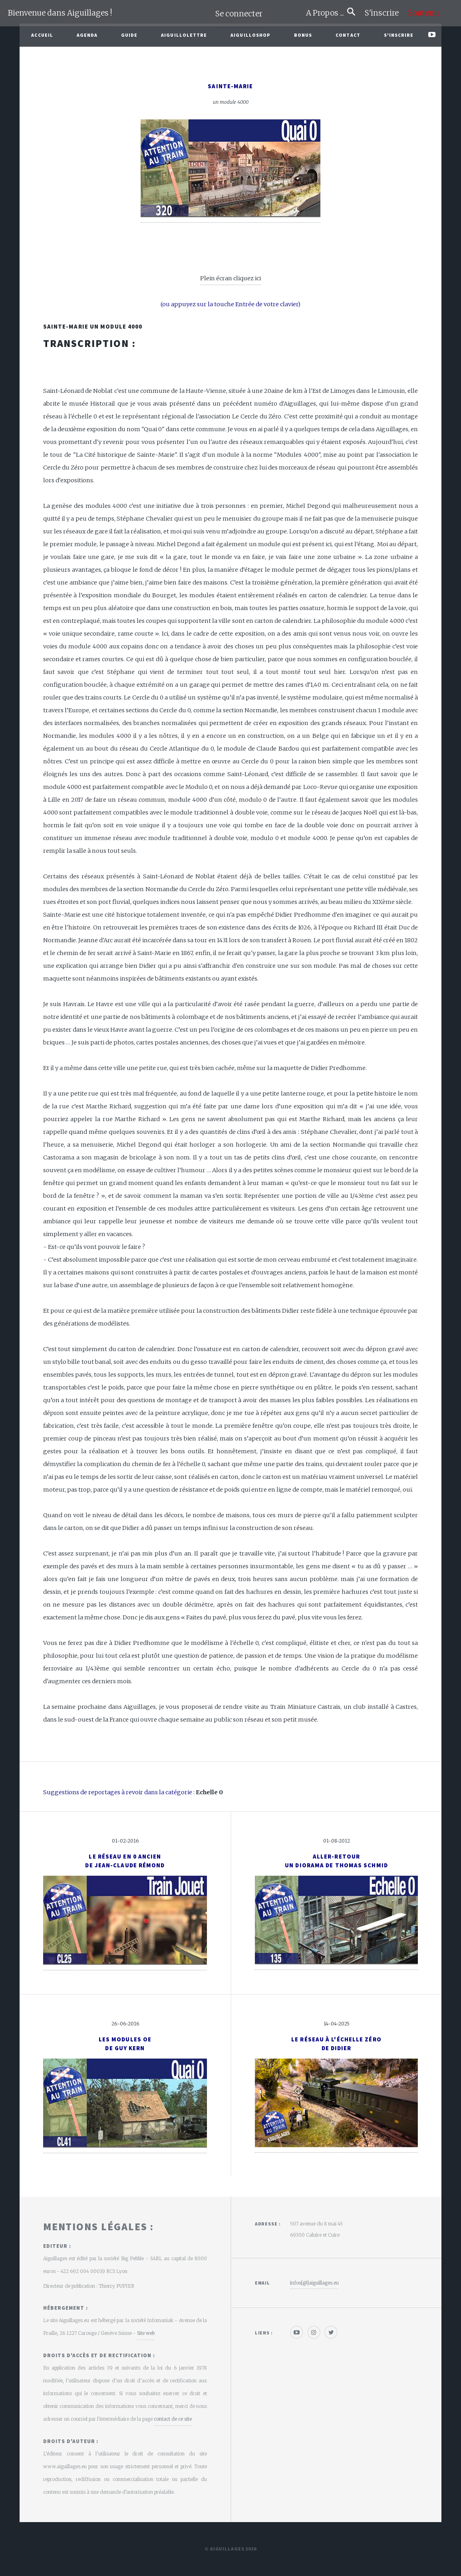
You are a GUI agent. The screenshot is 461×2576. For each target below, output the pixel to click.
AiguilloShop (250, 35)
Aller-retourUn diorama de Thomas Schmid (336, 1861)
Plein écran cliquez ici (230, 278)
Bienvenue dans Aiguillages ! (60, 13)
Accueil (42, 35)
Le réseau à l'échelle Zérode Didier (336, 2044)
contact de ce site (173, 2419)
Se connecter (238, 13)
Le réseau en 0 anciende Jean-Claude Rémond (125, 1861)
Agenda (87, 35)
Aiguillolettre (184, 35)
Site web (146, 2333)
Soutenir (424, 13)
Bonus (303, 35)
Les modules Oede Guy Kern (125, 2044)
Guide (129, 35)
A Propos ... (326, 13)
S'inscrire (385, 13)
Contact (348, 35)
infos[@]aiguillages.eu (314, 2283)
